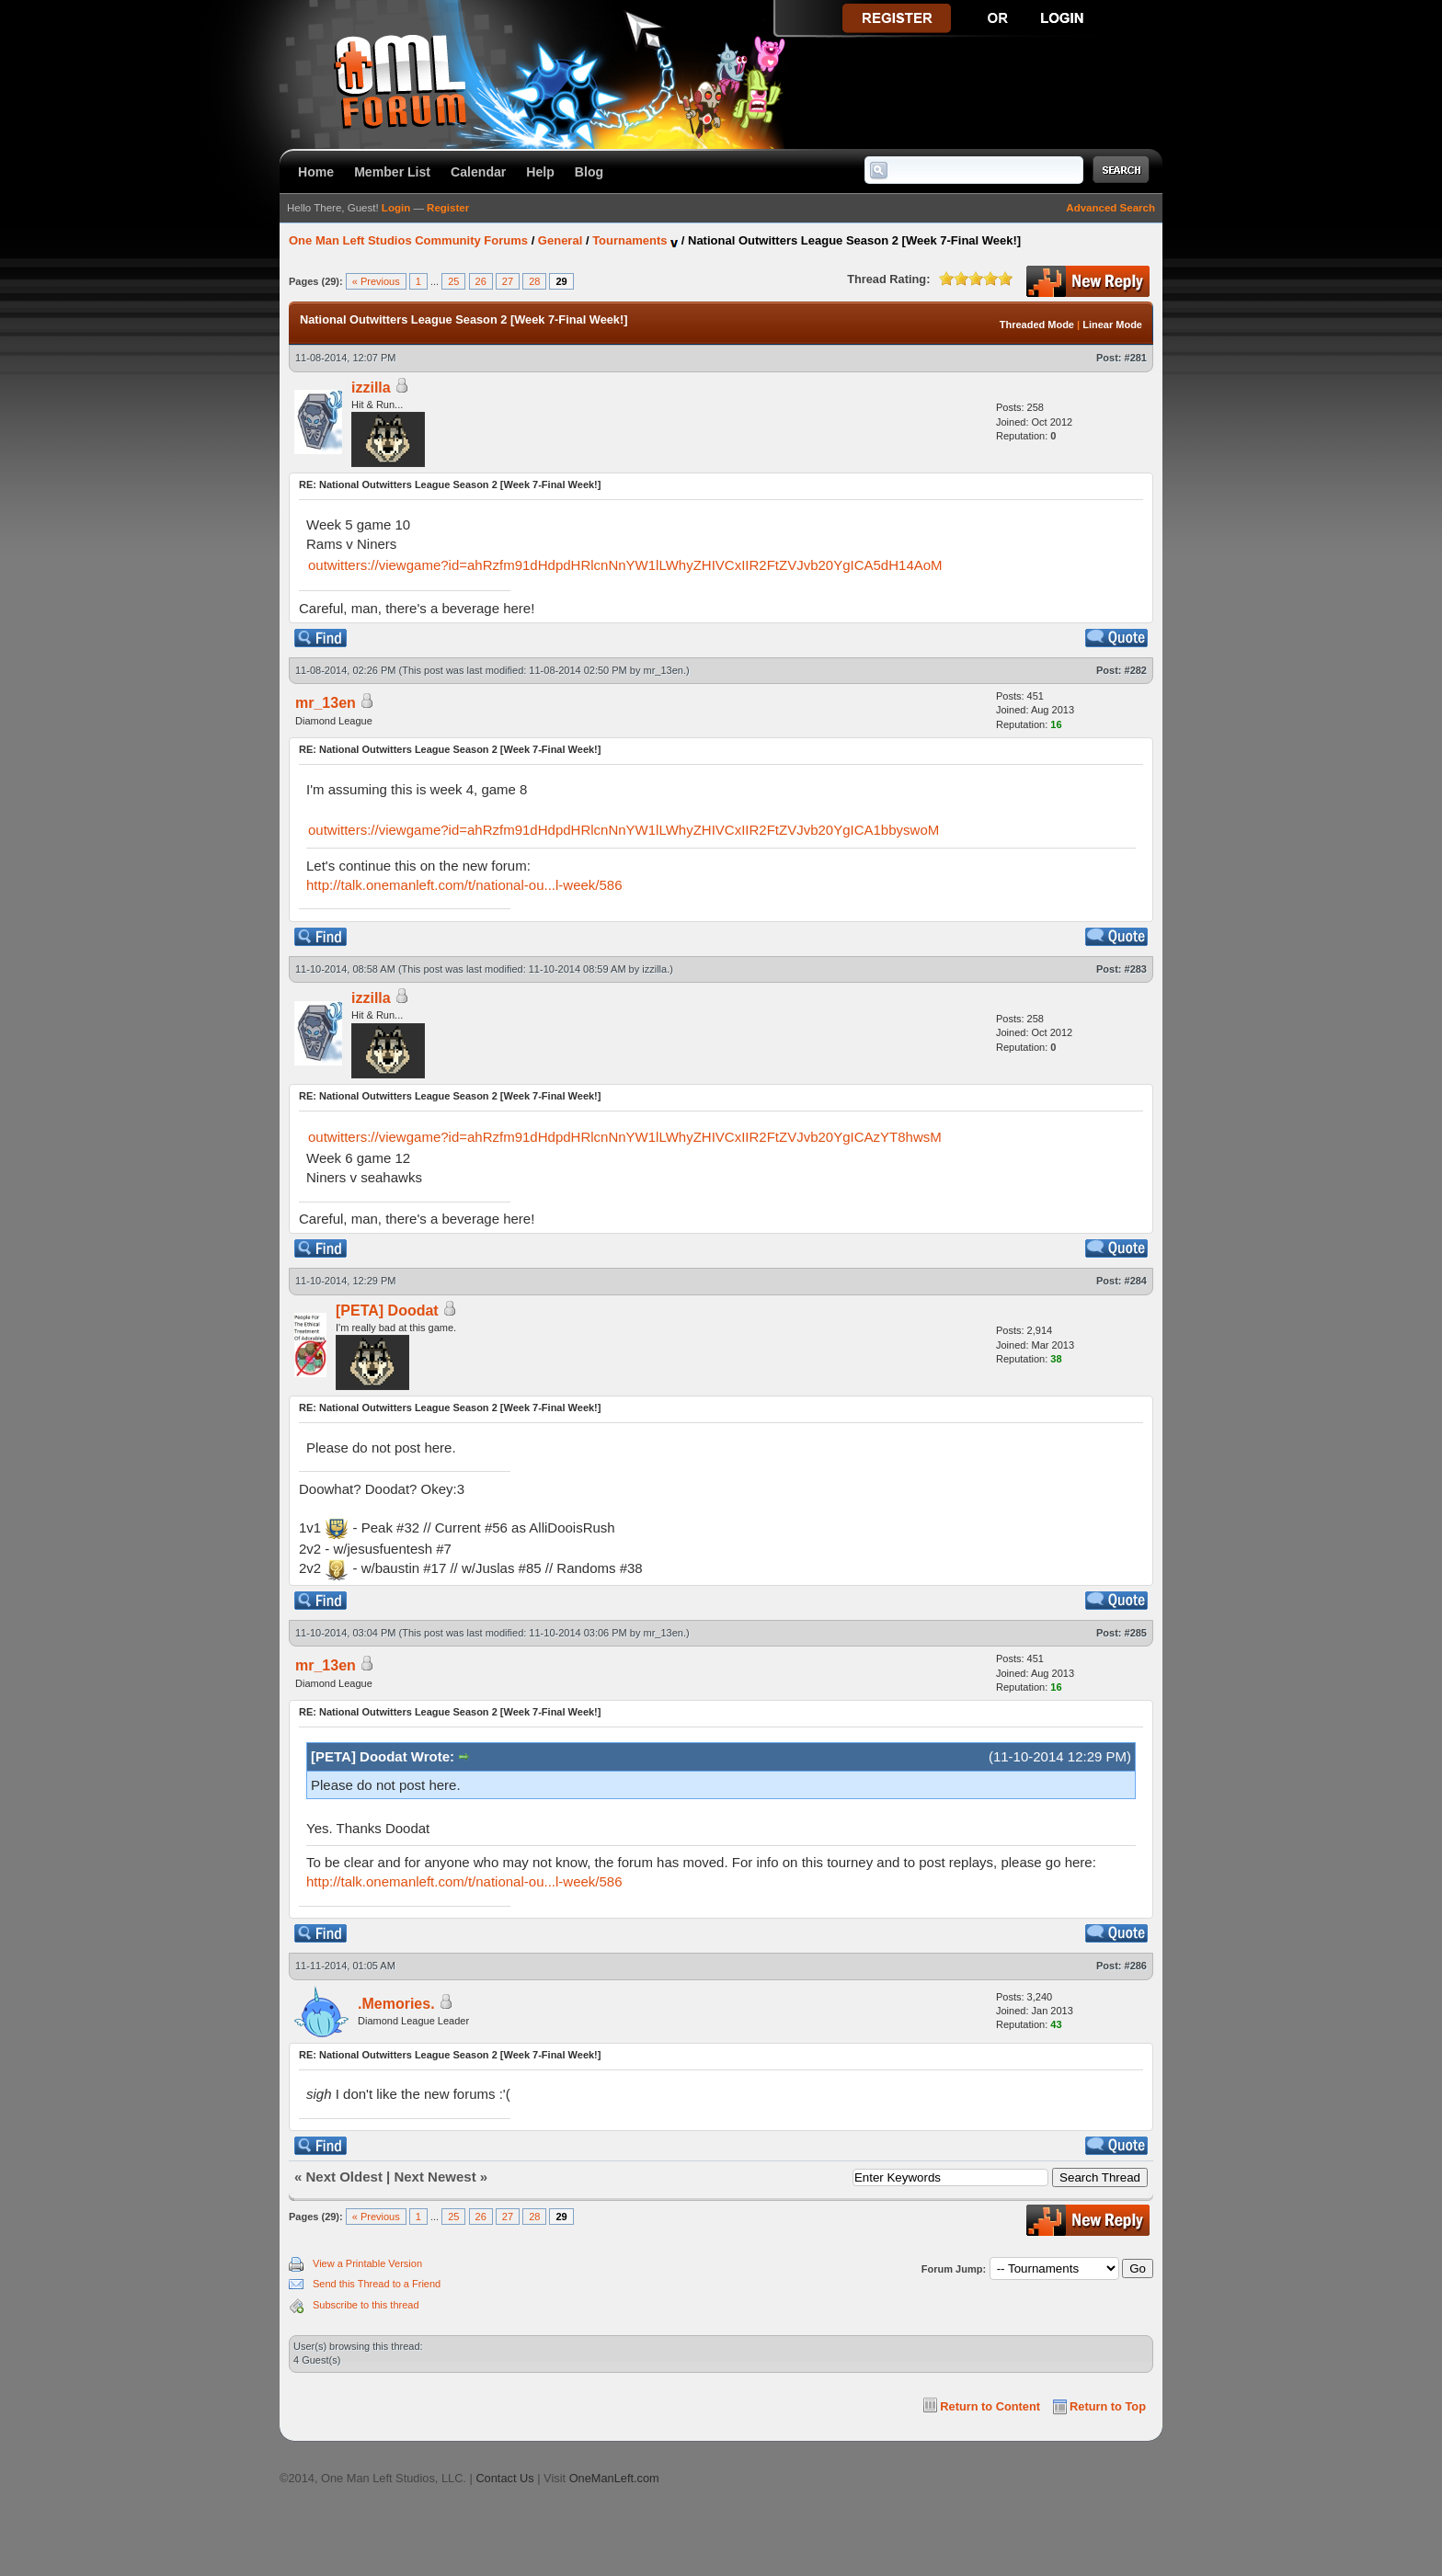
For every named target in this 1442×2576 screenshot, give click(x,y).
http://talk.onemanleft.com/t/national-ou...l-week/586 (464, 885)
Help (540, 172)
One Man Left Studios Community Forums (408, 240)
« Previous (376, 281)
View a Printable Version (367, 2263)
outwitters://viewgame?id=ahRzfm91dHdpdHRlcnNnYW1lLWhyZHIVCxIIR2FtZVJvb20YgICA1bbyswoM (623, 830)
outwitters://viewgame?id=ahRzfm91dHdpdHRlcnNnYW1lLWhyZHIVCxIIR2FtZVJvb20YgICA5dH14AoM (625, 565)
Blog (589, 172)
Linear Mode (1112, 324)
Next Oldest (344, 2176)
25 (453, 281)
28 (534, 281)
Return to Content (990, 2406)
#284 (1136, 1280)
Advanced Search (1110, 207)
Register (448, 207)
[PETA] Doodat (387, 1310)
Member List (392, 172)
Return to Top (1108, 2406)
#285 (1136, 1632)
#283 (1136, 969)
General (560, 240)
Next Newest (434, 2176)
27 (507, 281)
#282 (1136, 670)
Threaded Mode (1037, 324)
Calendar (478, 172)
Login (396, 207)
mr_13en (663, 670)
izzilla (371, 387)
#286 (1136, 1965)
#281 (1136, 357)
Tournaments (629, 240)
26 (480, 281)
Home (316, 172)
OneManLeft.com (614, 2478)
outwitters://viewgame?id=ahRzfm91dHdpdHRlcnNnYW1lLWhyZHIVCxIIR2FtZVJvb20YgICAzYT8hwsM (625, 1137)
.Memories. (396, 2004)
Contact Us (504, 2478)
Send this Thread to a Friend (377, 2283)
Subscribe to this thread (366, 2304)
